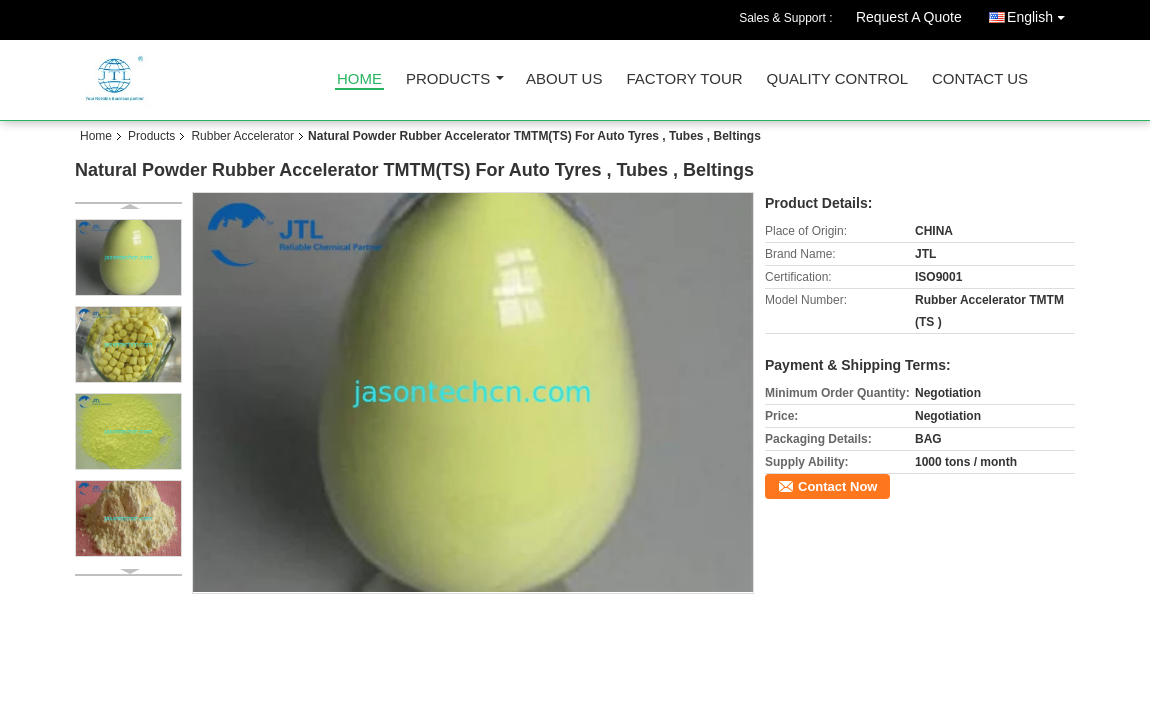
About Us (564, 79)
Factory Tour (684, 79)
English (1041, 13)
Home (359, 79)
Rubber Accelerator (242, 136)
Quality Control (837, 79)
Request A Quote (909, 17)
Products (448, 79)
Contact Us (980, 79)
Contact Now (837, 486)
